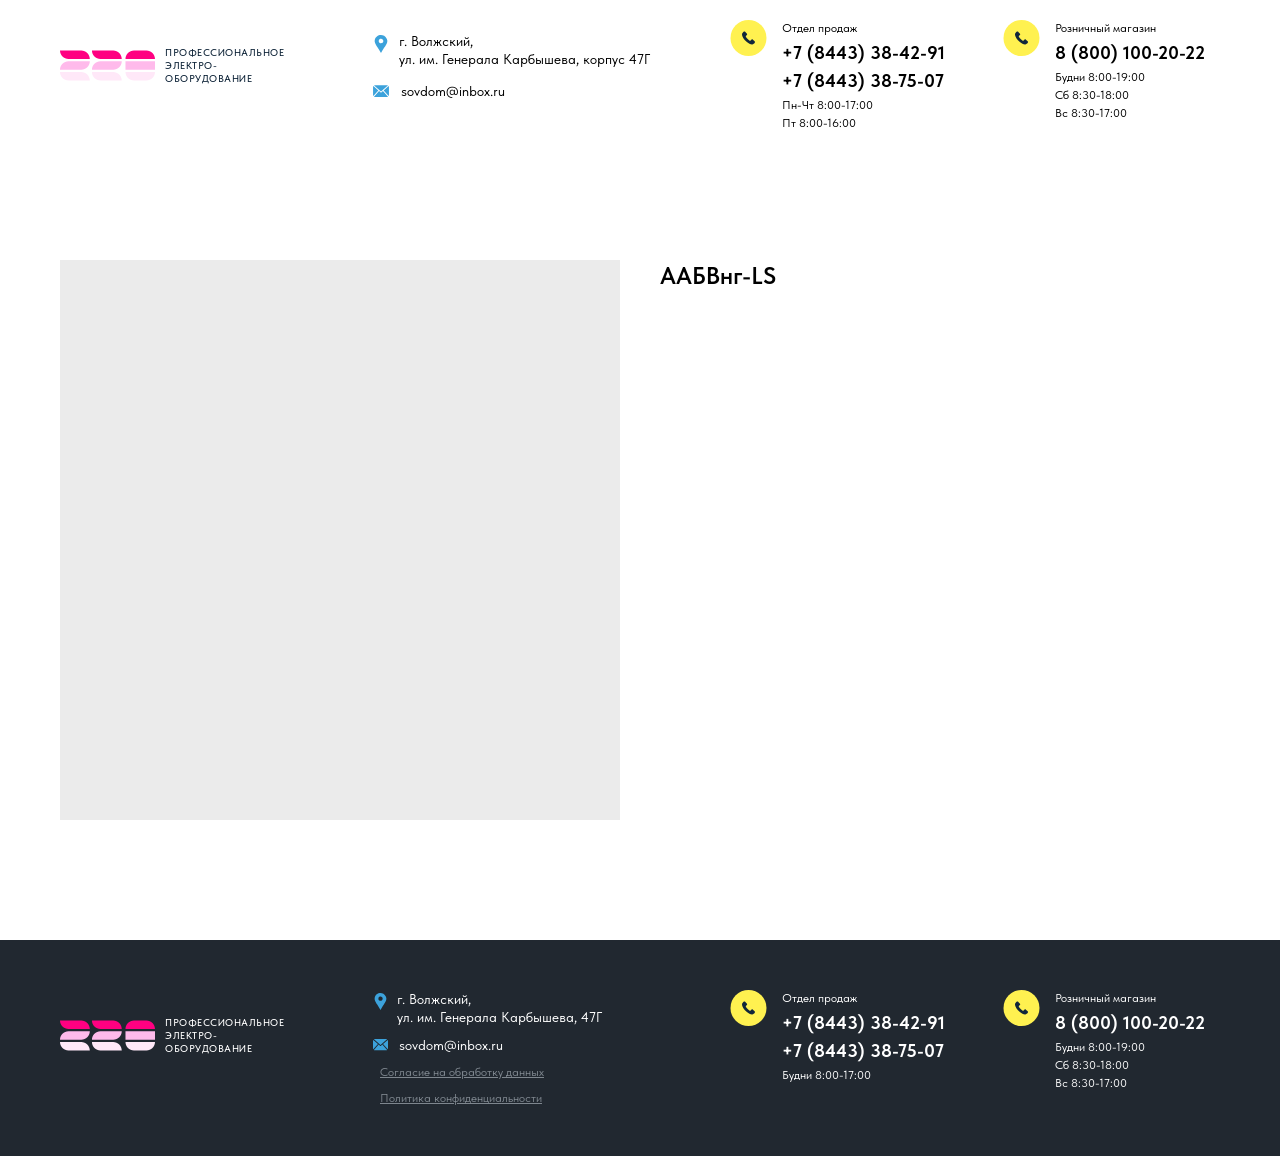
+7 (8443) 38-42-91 (863, 52)
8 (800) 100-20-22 (1130, 52)
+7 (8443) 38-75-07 (863, 80)
